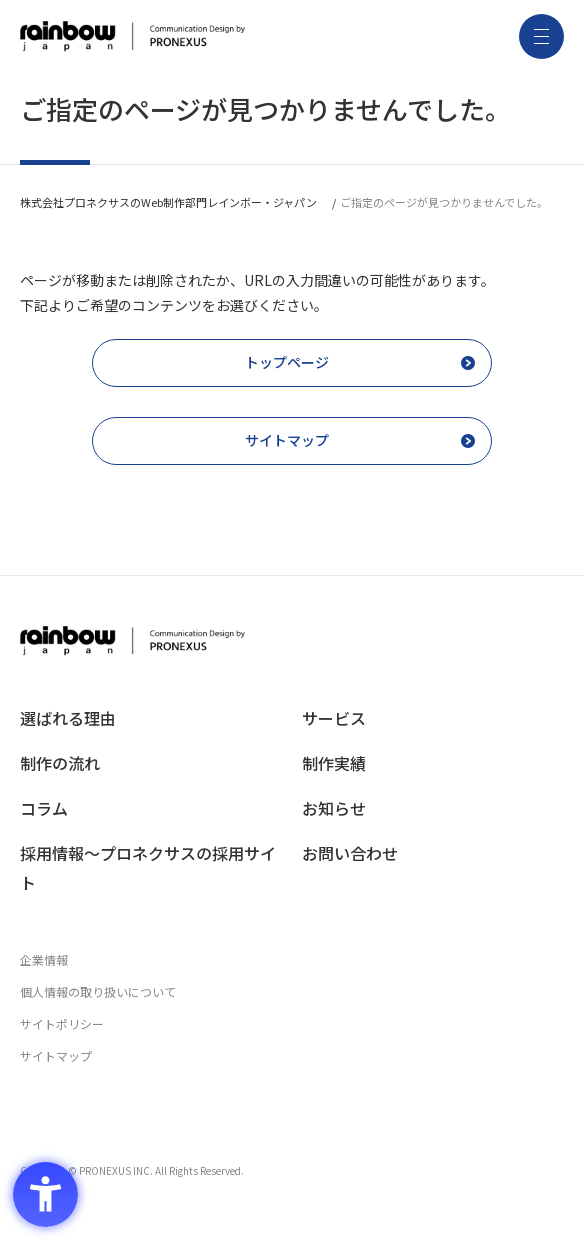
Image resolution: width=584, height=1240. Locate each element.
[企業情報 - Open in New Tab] (292, 960)
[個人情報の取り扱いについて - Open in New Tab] (292, 992)
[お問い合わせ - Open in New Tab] (433, 853)
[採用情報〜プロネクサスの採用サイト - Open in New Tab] (151, 868)
